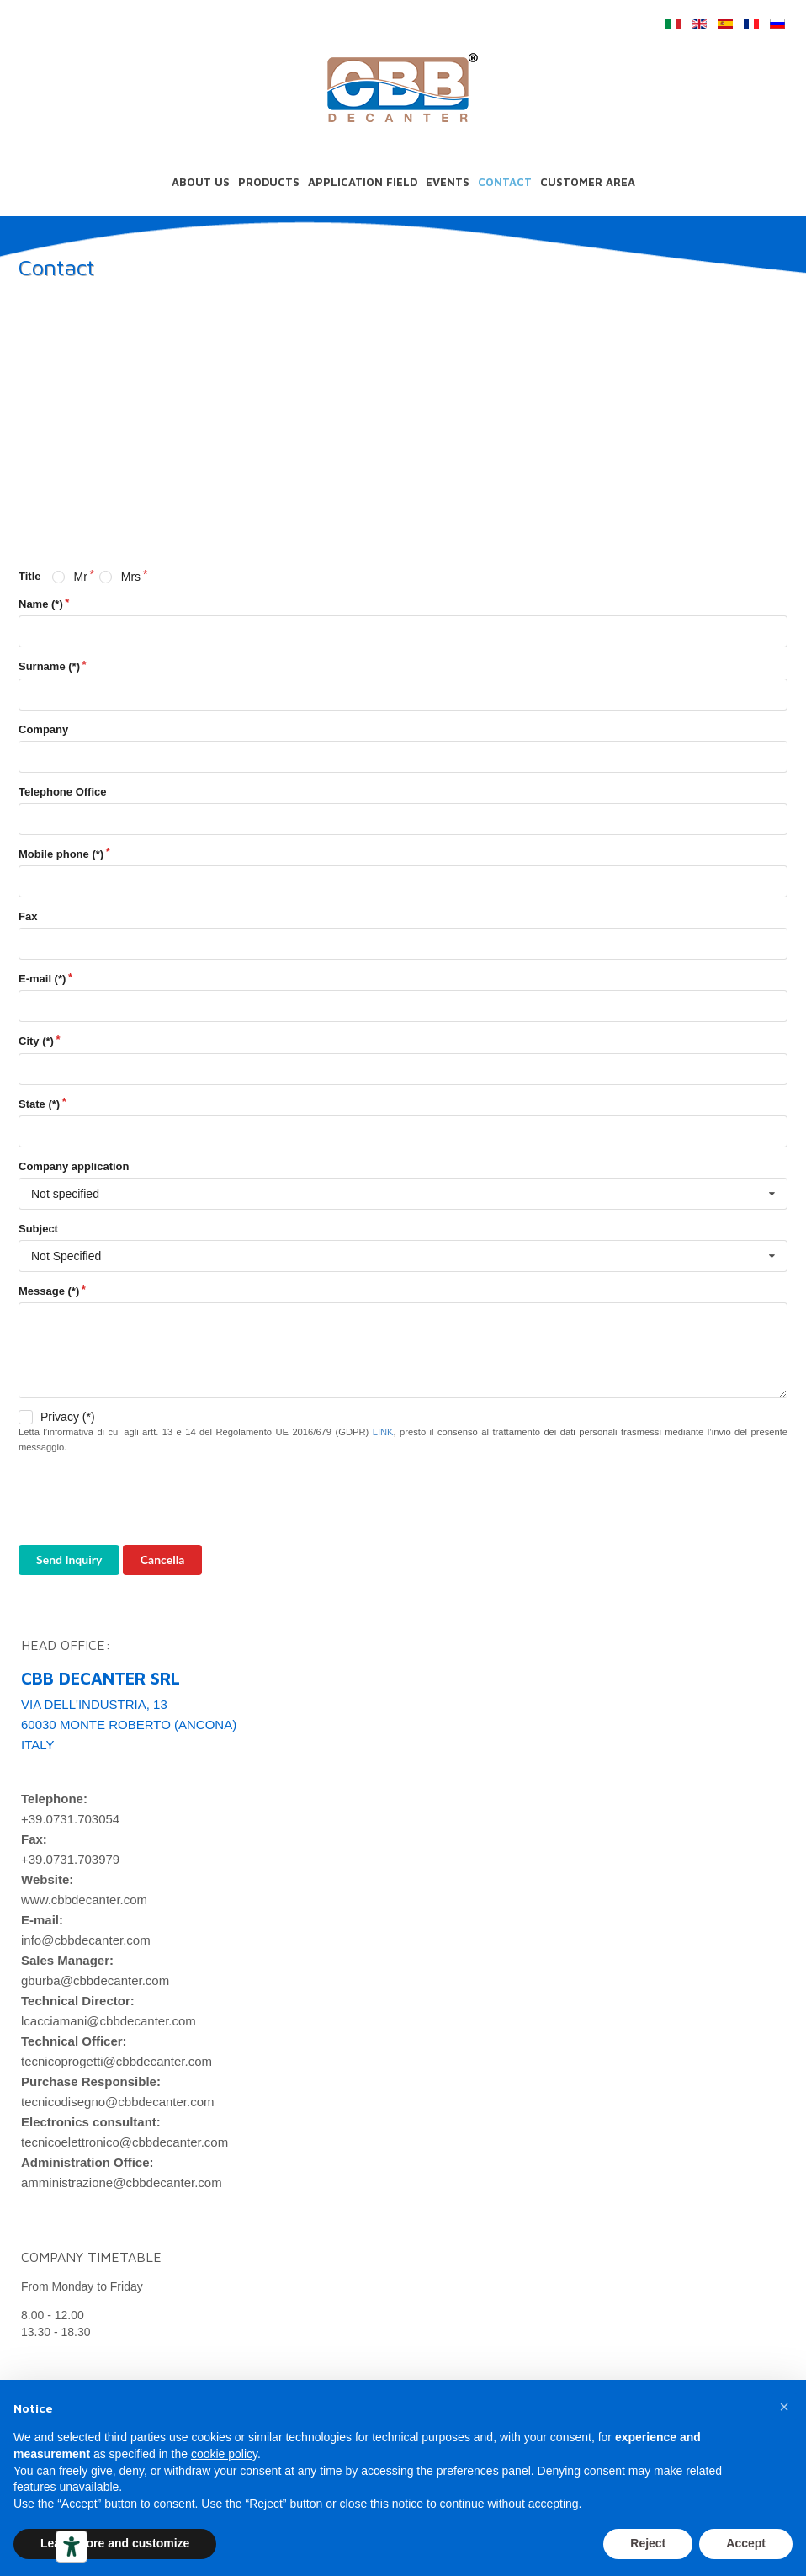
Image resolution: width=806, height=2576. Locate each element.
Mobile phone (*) (61, 854)
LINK (383, 1432)
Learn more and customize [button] (114, 2543)
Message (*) (49, 1291)
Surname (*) (49, 666)
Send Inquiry (69, 1559)
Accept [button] (746, 2543)
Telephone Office (63, 791)
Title (30, 576)
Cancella (162, 1559)
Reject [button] (647, 2543)
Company (43, 729)
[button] (784, 2406)
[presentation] (146, 1500)
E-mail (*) (42, 978)
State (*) (39, 1104)
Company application (74, 1166)
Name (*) (41, 604)
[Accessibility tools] (71, 2547)
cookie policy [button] (224, 2454)
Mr (80, 576)
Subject (38, 1228)
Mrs (131, 576)
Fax (28, 916)
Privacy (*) (67, 1417)
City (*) (36, 1041)
